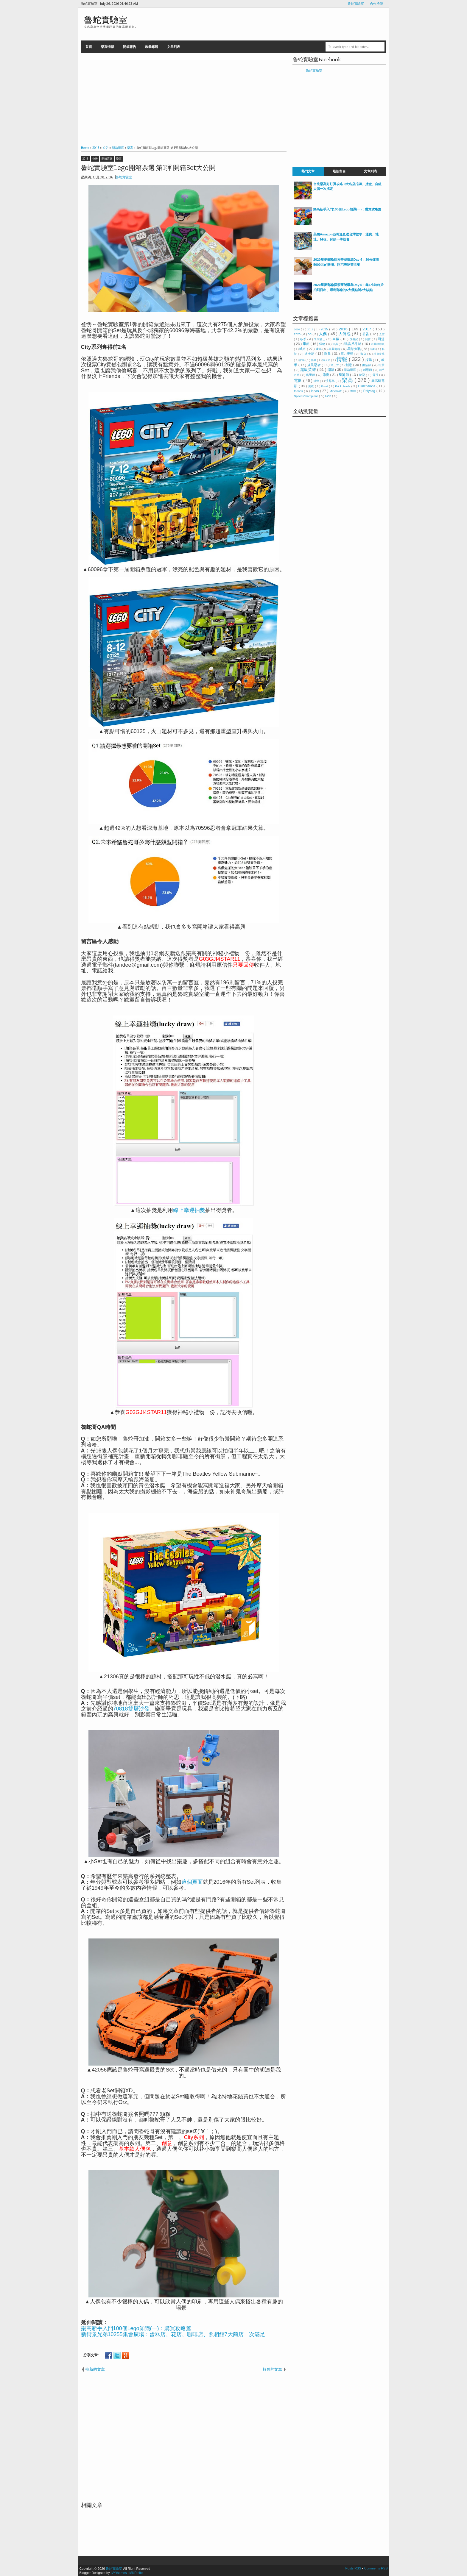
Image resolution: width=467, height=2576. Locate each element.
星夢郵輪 (335, 349)
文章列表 (173, 47)
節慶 (326, 375)
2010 (297, 329)
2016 (85, 158)
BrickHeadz (343, 386)
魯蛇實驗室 (356, 4)
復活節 (367, 365)
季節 (307, 344)
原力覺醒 (347, 353)
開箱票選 (107, 158)
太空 (382, 334)
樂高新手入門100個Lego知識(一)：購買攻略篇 (136, 2328)
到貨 (368, 339)
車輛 (336, 339)
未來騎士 (320, 339)
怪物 (322, 344)
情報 (343, 359)
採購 (369, 360)
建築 (319, 349)
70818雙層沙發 (131, 1709)
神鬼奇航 (379, 353)
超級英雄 (308, 369)
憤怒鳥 (331, 380)
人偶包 (345, 334)
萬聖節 (311, 375)
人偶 (323, 334)
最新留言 (339, 171)
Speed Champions (306, 396)
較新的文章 (95, 2369)
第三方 (335, 365)
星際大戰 (354, 349)
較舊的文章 (272, 2369)
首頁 (88, 47)
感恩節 (368, 369)
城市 (303, 349)
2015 (325, 329)
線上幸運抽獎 (189, 1210)
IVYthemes (119, 2573)
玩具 (335, 344)
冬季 (303, 339)
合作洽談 (376, 4)
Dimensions (367, 386)
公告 (95, 158)
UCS (328, 396)
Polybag (369, 391)
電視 (375, 375)
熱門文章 (308, 171)
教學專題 (151, 47)
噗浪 (317, 380)
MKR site (136, 2573)
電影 (298, 380)
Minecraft (336, 391)
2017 (367, 329)
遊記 (362, 375)
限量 (328, 353)
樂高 (119, 158)
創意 (349, 365)
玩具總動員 (378, 344)
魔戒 (311, 386)
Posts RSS (353, 2568)
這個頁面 (192, 1882)
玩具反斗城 (353, 344)
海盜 (364, 353)
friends (299, 391)
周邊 (381, 339)
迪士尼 (309, 353)
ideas (315, 391)
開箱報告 (129, 47)
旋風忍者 (314, 365)
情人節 (326, 360)
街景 (382, 365)
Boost (325, 386)
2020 (297, 334)
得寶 (314, 360)
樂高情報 (107, 47)
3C (310, 334)
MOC (353, 391)
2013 (310, 329)
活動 (373, 349)
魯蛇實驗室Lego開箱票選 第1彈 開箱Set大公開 (148, 168)
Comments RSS (376, 2568)
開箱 (331, 369)
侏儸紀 (354, 339)
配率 (302, 360)
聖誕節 (344, 375)
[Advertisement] (184, 97)
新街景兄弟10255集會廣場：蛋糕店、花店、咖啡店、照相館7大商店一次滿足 (173, 2334)
